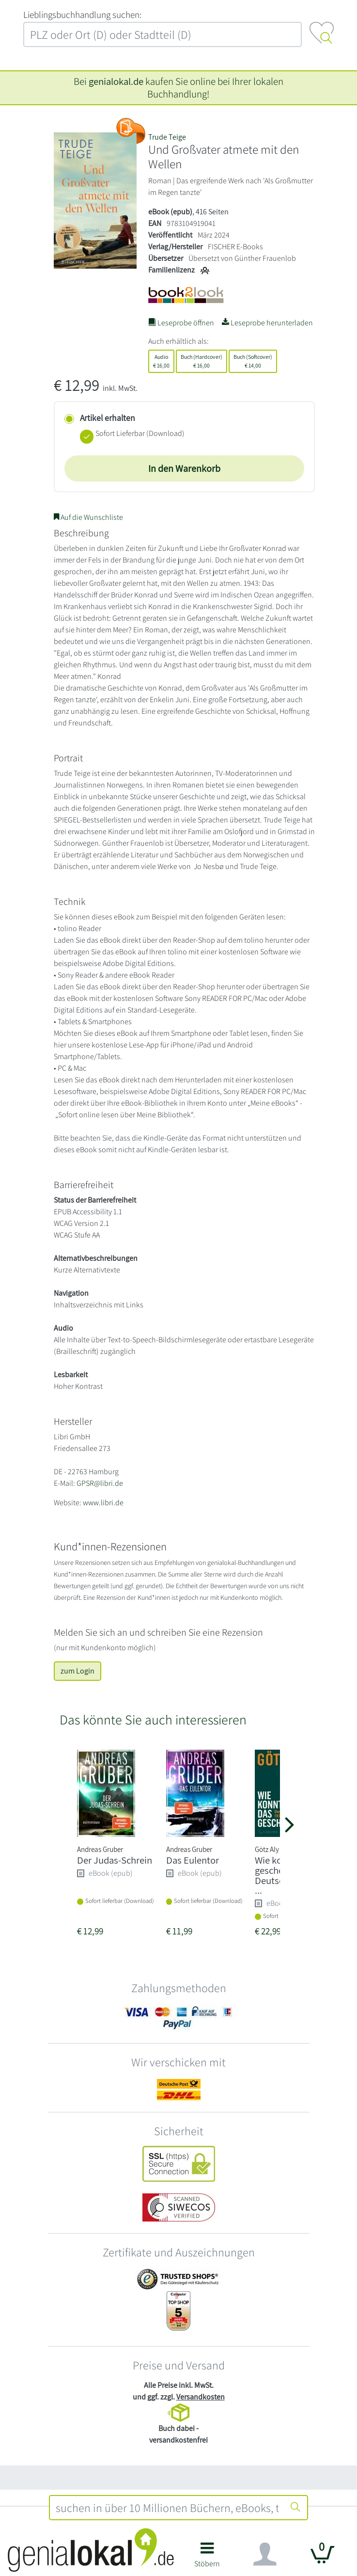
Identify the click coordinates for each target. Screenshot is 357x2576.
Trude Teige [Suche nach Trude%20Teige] (167, 137)
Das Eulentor (192, 1860)
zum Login (77, 1671)
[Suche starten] (295, 2507)
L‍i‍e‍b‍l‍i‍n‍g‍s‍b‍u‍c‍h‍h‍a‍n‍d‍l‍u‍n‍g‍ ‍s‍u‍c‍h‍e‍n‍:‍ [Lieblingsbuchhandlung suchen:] (82, 14)
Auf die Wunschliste (88, 517)
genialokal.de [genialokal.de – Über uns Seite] (116, 81)
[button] (207, 2558)
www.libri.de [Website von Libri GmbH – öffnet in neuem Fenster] (103, 1502)
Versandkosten (200, 2397)
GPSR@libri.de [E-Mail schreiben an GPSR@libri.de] (100, 1483)
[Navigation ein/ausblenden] (265, 2554)
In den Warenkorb (184, 468)
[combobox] (167, 2507)
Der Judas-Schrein (114, 1860)
